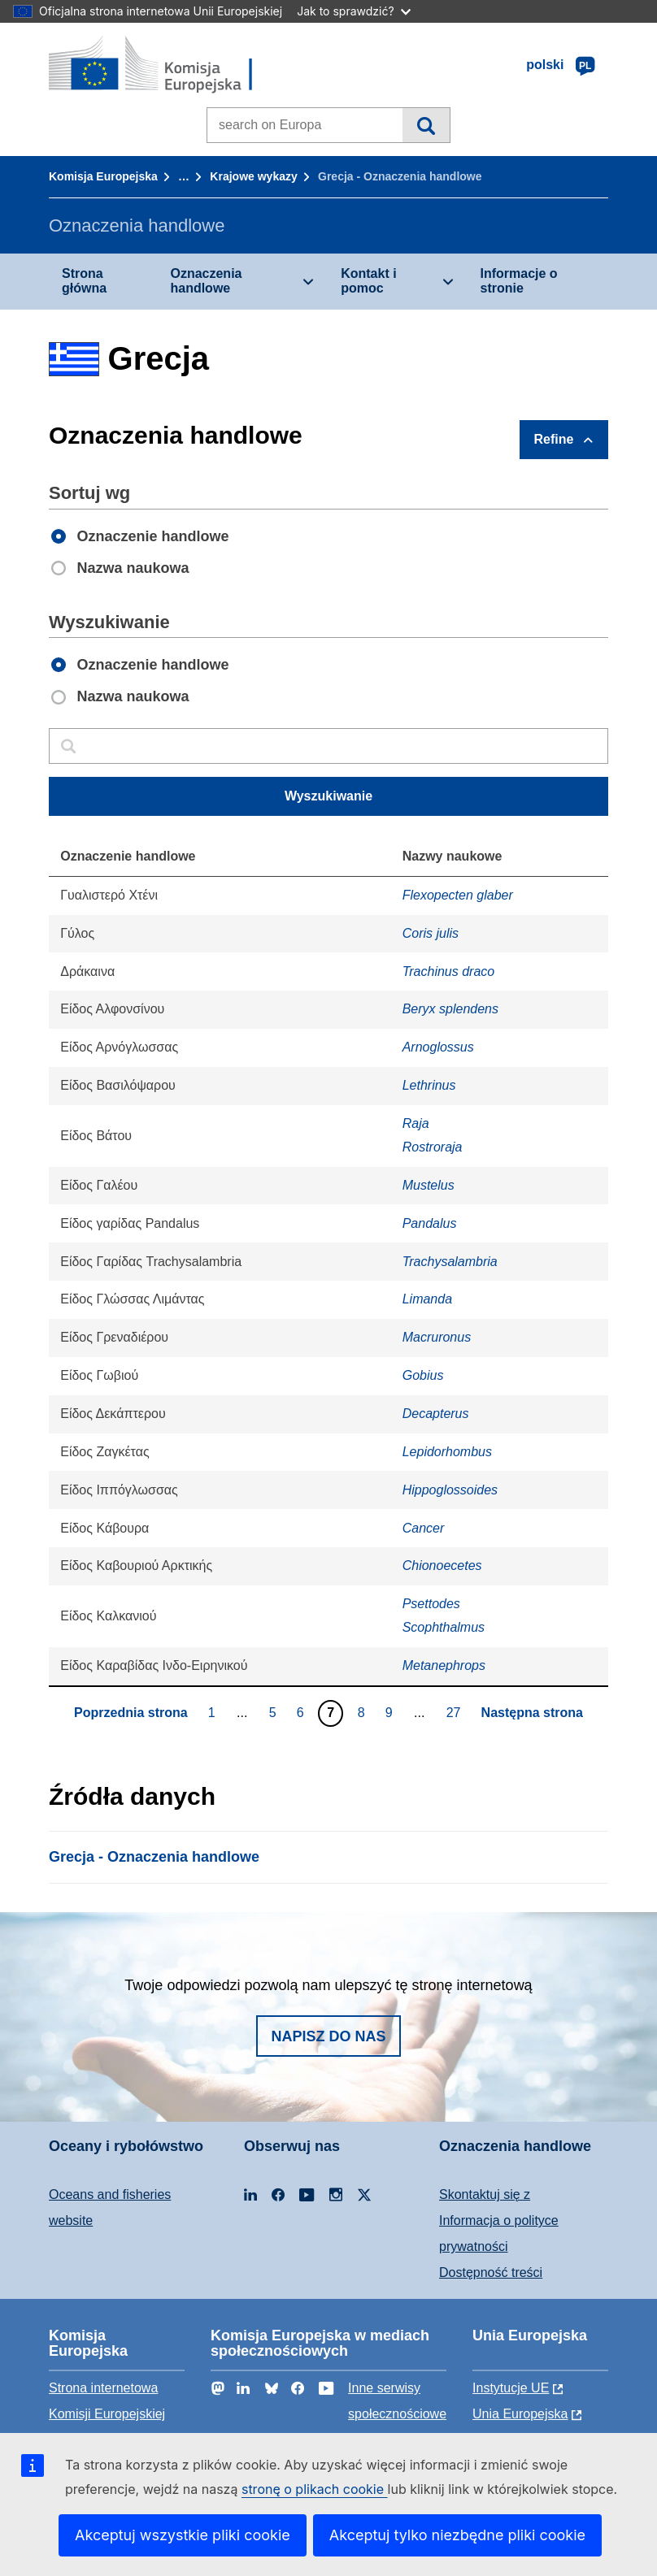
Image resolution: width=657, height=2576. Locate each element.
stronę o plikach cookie (314, 2489)
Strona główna (84, 281)
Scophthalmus (443, 1627)
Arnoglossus (438, 1047)
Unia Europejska (520, 2414)
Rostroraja (432, 1147)
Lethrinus (429, 1085)
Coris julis (430, 933)
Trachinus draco (448, 971)
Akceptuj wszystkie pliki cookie (182, 2534)
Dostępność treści (490, 2272)
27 (455, 1712)
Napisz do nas (328, 2036)
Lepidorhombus (447, 1452)
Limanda (427, 1299)
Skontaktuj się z (484, 2194)
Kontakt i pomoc (368, 281)
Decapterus (435, 1413)
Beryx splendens (450, 1009)
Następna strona (532, 1713)
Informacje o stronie (519, 281)
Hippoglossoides (450, 1490)
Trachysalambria (450, 1261)
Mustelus (428, 1185)
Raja (415, 1123)
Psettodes (431, 1604)
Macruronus (436, 1337)
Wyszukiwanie (425, 125)
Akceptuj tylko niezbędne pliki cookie (457, 2534)
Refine (554, 439)
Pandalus (429, 1223)
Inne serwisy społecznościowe (397, 2401)
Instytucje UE (510, 2388)
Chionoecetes (442, 1565)
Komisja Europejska (103, 176)
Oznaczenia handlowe (205, 281)
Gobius (423, 1375)
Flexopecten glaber (457, 895)
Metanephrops (443, 1665)
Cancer (423, 1528)
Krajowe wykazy (253, 176)
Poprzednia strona (131, 1713)
